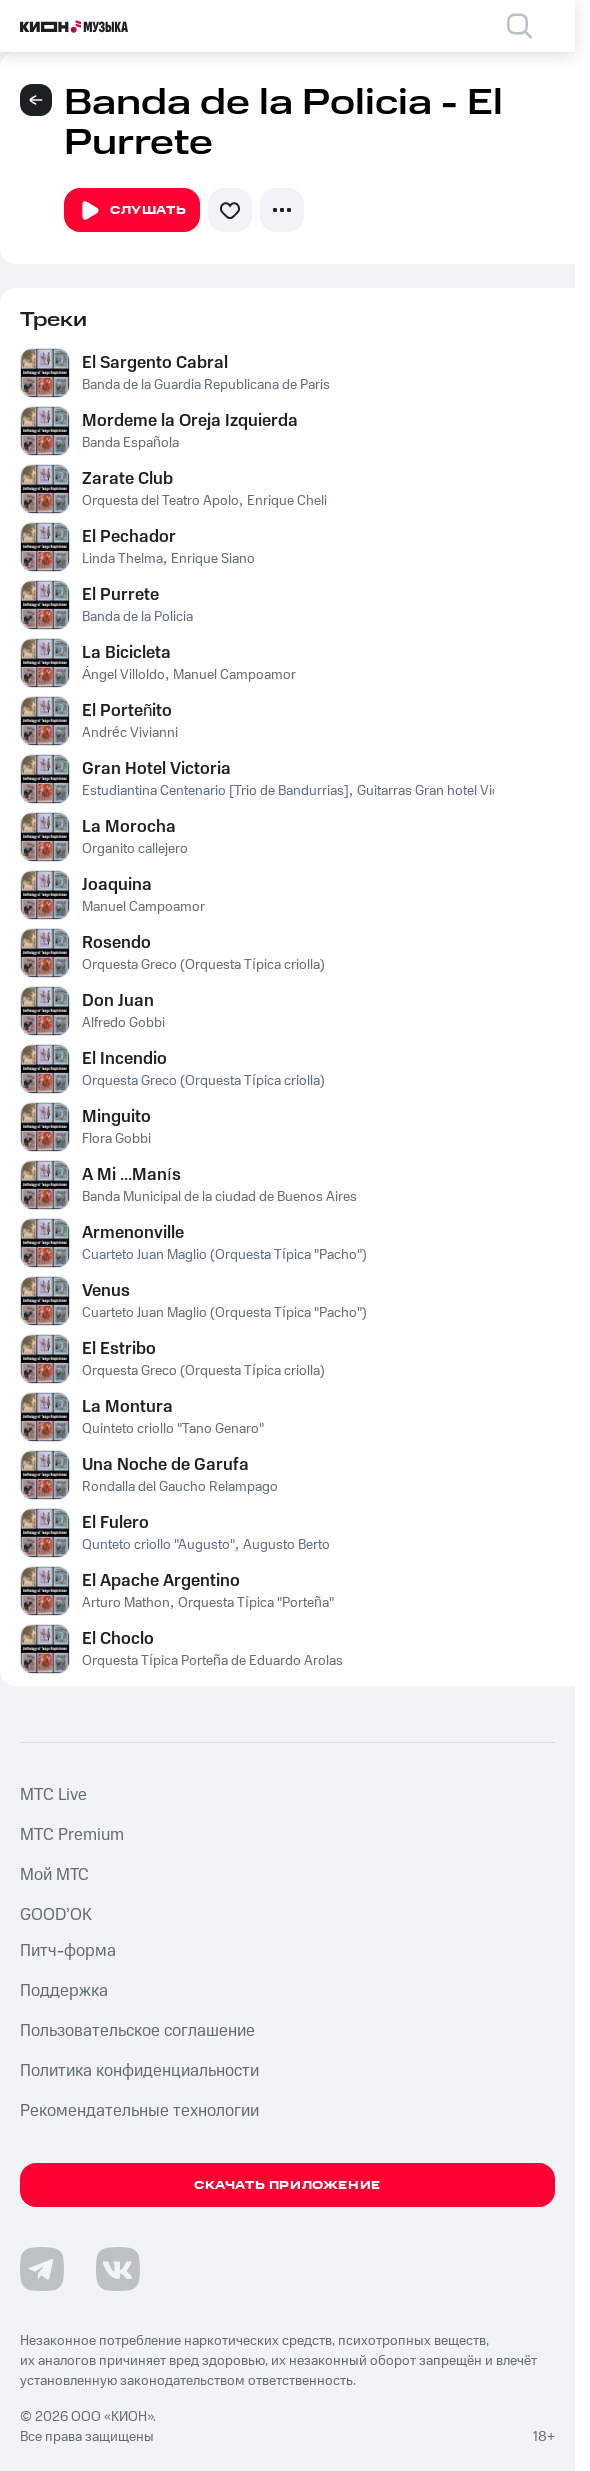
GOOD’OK (56, 1915)
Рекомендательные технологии (139, 2111)
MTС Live (53, 1795)
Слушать (132, 211)
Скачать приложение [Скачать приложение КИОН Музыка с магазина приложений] (287, 2185)
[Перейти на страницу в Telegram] (42, 2269)
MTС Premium (72, 1835)
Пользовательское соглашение (137, 2031)
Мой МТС (54, 1875)
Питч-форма (68, 1951)
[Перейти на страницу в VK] (118, 2269)
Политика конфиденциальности (139, 2071)
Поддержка (64, 1991)
